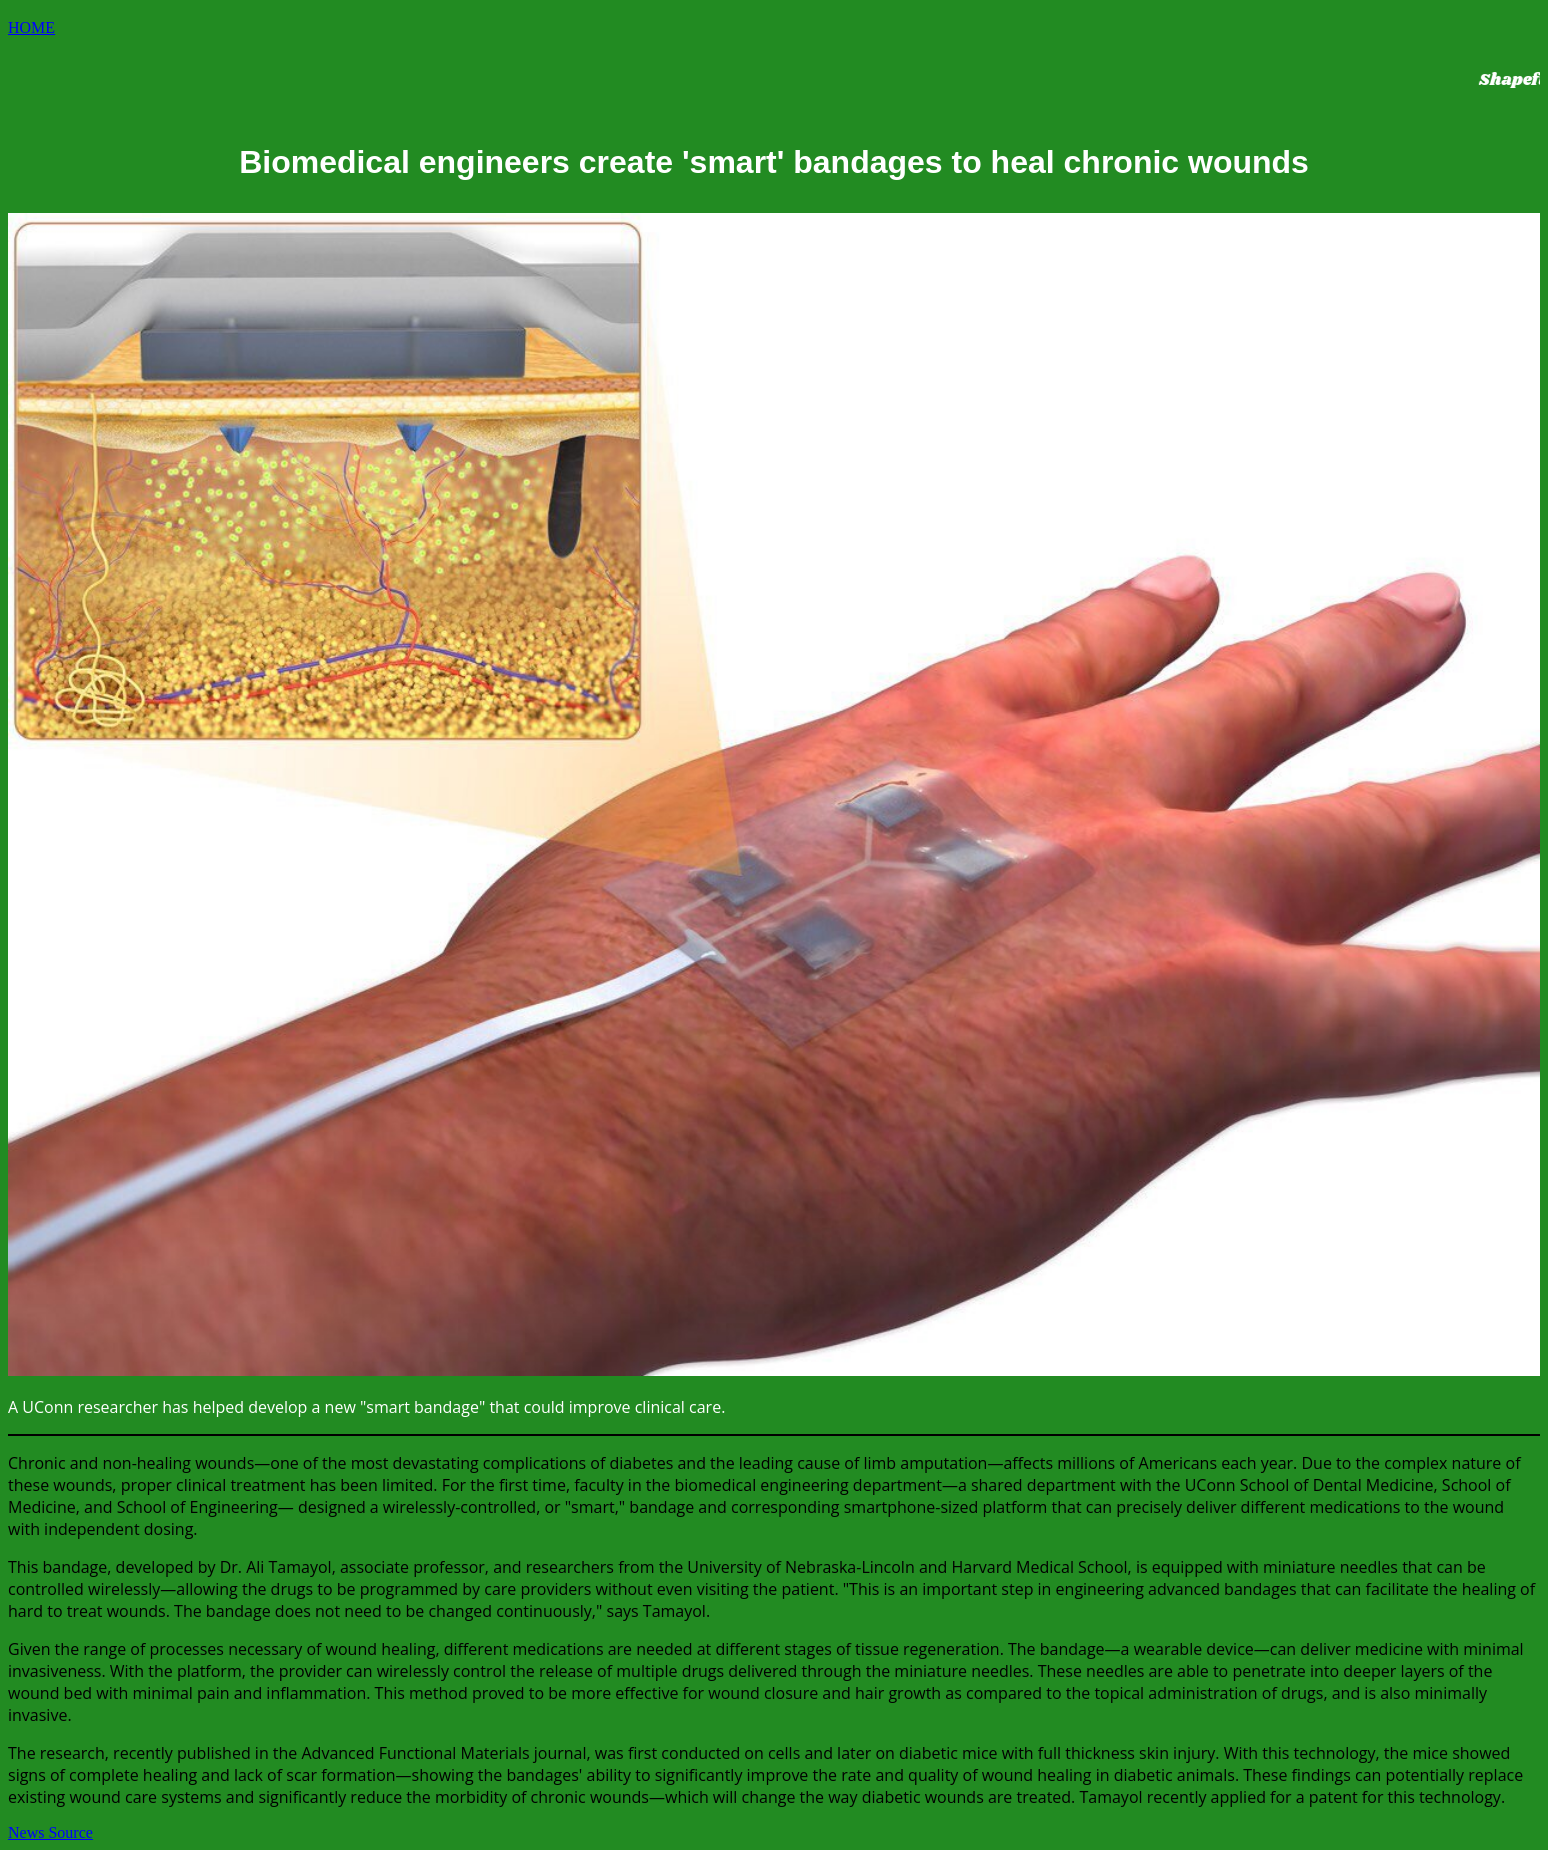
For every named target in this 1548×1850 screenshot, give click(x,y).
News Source (50, 1832)
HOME (31, 27)
